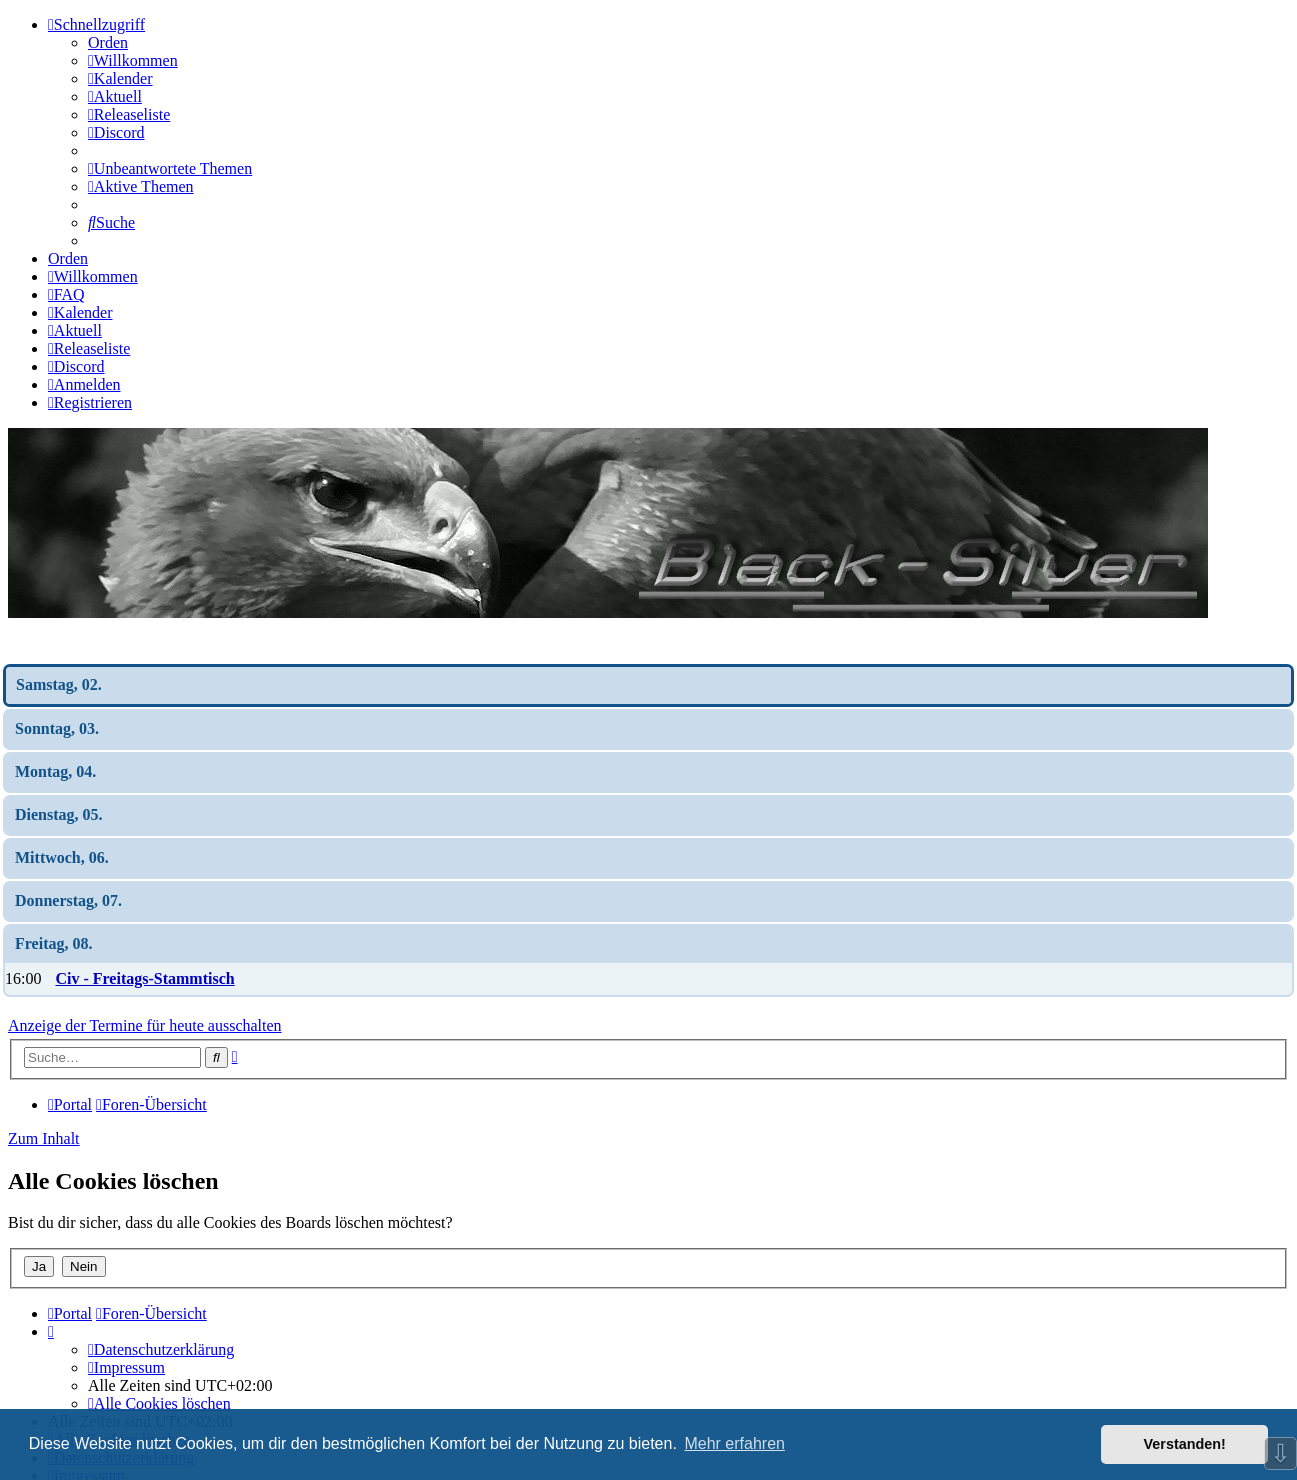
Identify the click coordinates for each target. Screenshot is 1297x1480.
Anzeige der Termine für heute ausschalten (145, 1025)
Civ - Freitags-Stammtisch (144, 978)
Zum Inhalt (44, 1138)
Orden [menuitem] (108, 42)
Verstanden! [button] (1185, 1444)
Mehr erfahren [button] (734, 1443)
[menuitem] (133, 60)
